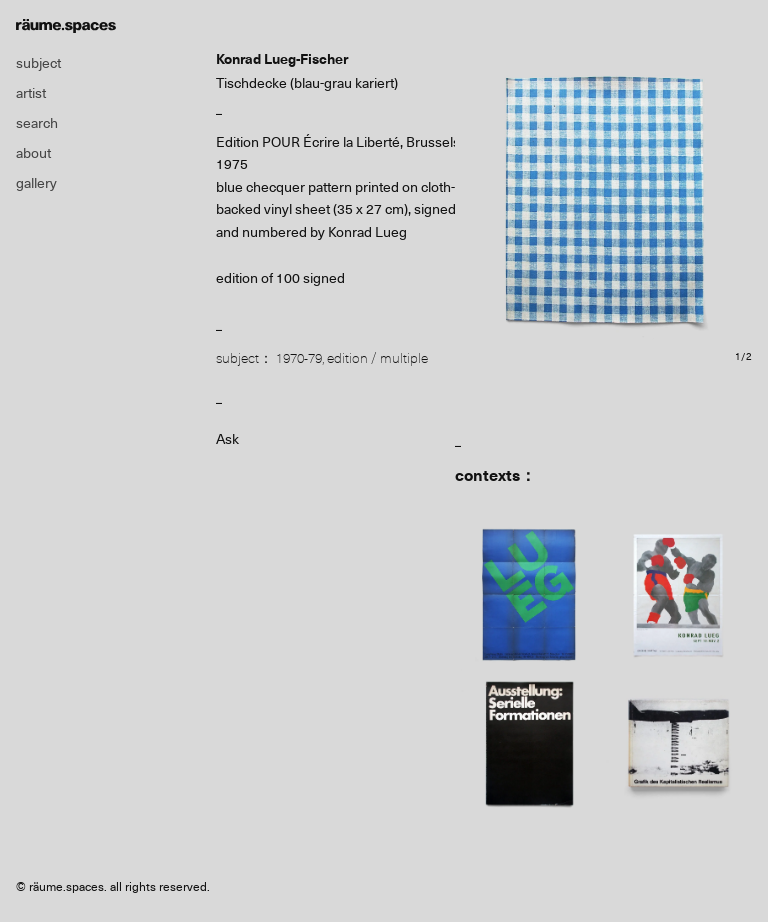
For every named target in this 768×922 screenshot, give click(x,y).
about (33, 153)
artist (31, 93)
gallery (36, 183)
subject (38, 63)
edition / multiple (377, 358)
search (37, 123)
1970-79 (299, 358)
